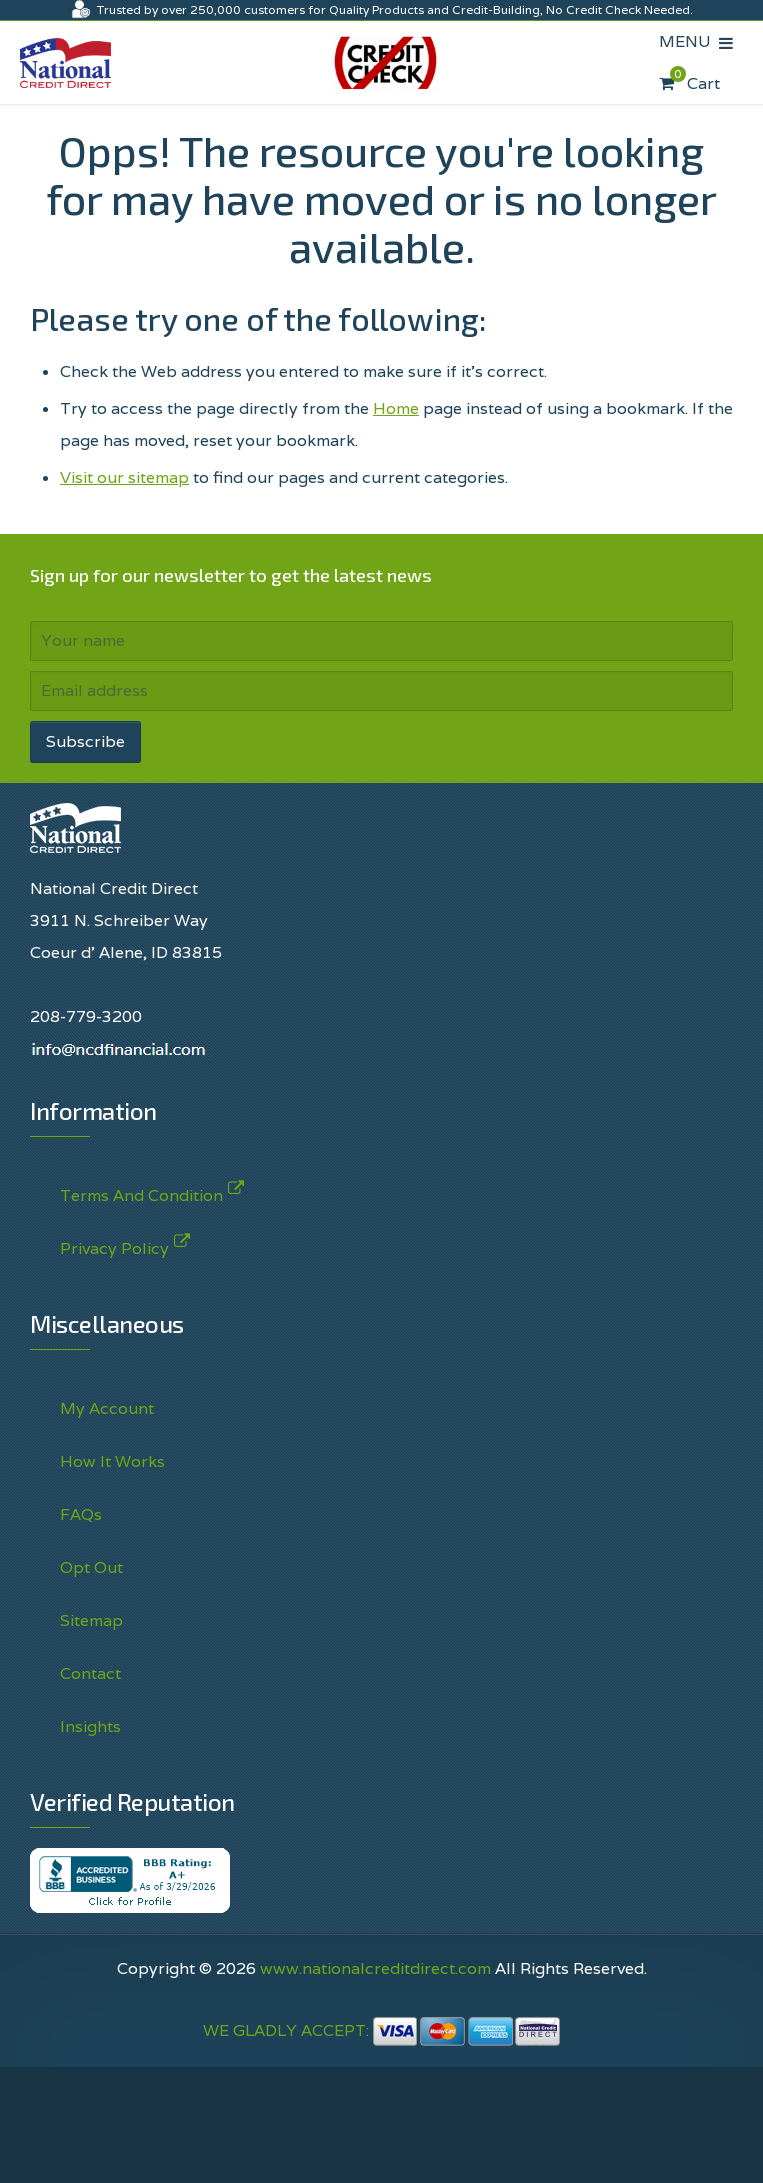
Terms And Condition (141, 1191)
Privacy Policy (114, 1244)
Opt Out (91, 1567)
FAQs (81, 1514)
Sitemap (91, 1620)
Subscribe (85, 741)
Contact (90, 1673)
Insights (90, 1726)
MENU (689, 41)
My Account (107, 1408)
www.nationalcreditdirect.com (375, 1968)
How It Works (112, 1461)
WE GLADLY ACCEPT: (382, 2030)
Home (396, 408)
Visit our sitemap (124, 477)
